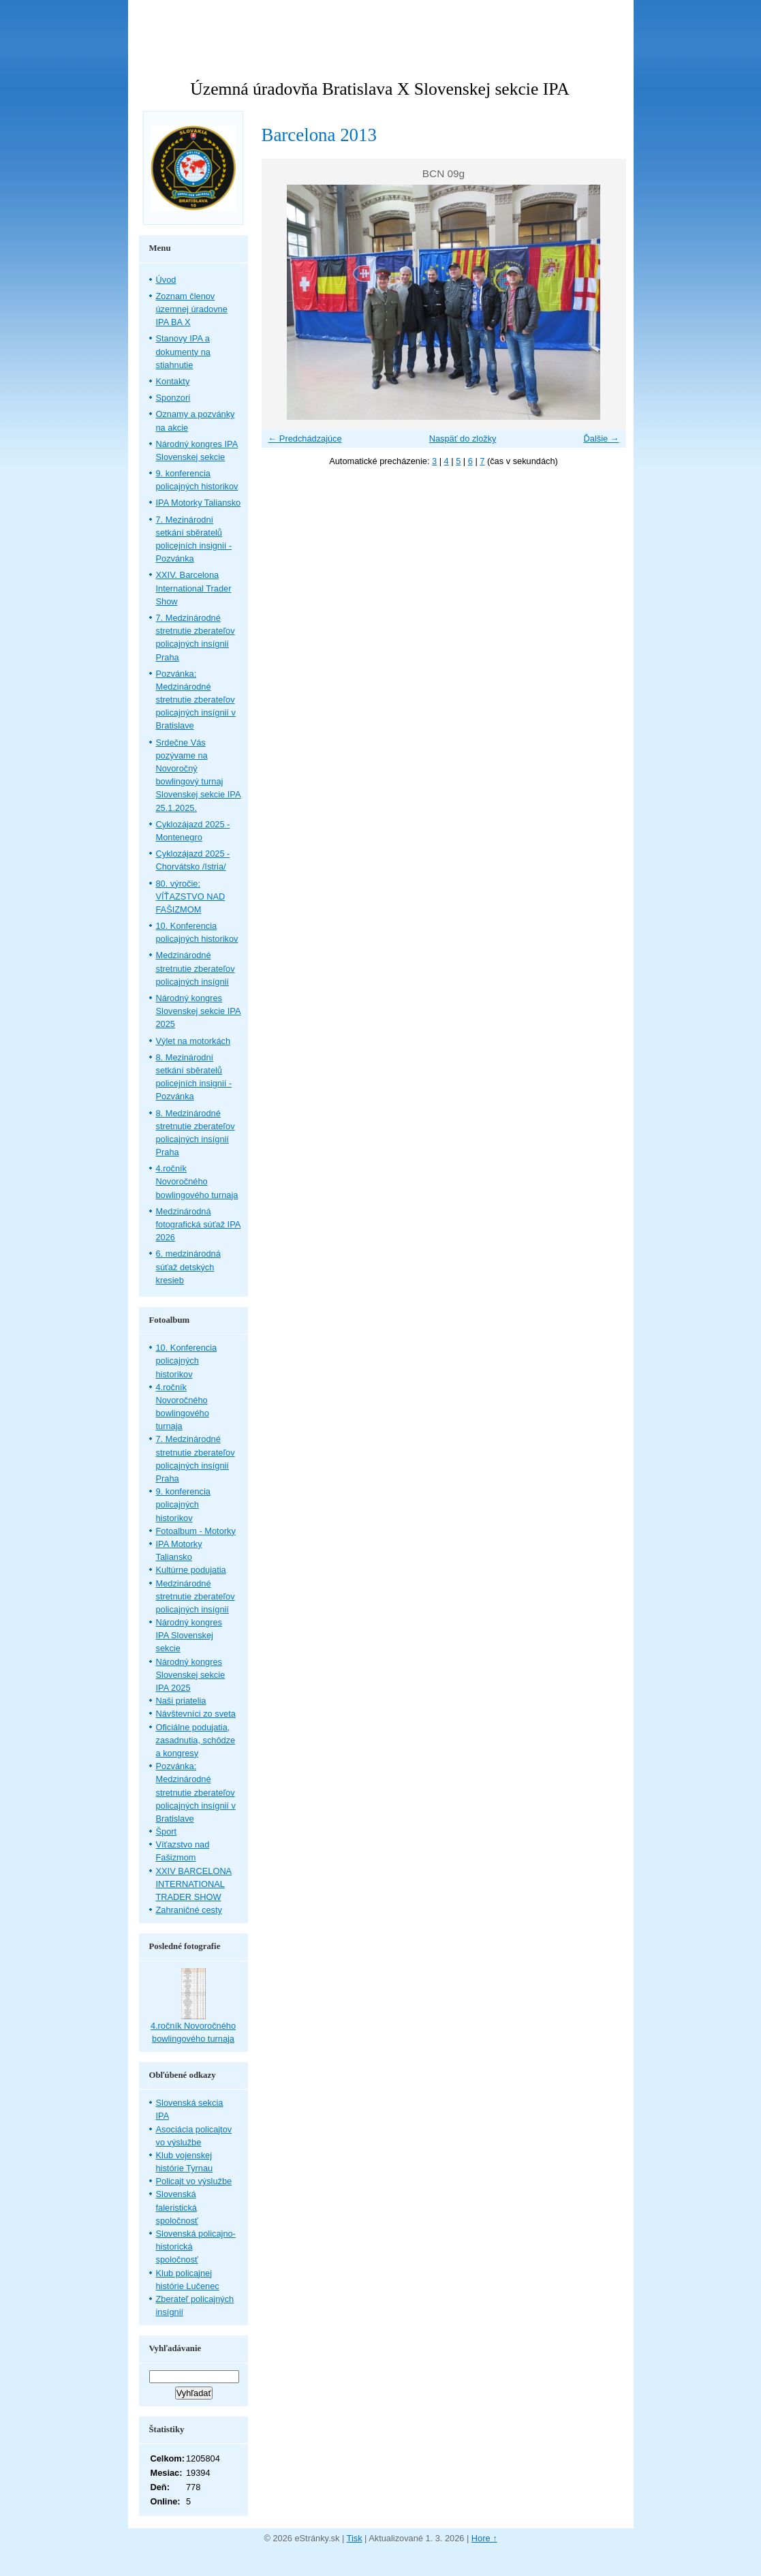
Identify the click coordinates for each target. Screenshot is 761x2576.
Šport (166, 1831)
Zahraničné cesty (189, 1910)
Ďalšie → (601, 438)
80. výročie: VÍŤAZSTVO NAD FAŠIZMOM (191, 896)
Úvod (166, 280)
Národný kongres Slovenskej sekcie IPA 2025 (198, 1011)
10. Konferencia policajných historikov (186, 1361)
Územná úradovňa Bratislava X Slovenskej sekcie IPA (379, 89)
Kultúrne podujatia (191, 1570)
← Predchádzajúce (305, 438)
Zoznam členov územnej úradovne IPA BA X (192, 309)
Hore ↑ (484, 2538)
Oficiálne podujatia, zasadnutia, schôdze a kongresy (196, 1740)
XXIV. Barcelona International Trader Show (194, 588)
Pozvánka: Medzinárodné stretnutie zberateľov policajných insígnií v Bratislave (196, 700)
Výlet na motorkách (193, 1041)
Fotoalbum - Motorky (196, 1531)
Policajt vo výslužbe (194, 2181)
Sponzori (173, 398)
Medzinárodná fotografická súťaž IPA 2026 (198, 1224)
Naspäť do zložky (463, 438)
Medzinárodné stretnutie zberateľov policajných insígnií (195, 968)
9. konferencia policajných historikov (183, 1504)
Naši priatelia (181, 1701)
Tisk (354, 2538)
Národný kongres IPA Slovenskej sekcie (189, 1635)
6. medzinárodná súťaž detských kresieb (188, 1266)
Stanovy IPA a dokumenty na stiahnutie (183, 351)
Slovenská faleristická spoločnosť (177, 2207)
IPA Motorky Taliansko (198, 502)
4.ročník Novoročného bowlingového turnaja (197, 1181)
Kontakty (173, 381)
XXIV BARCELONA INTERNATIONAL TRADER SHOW (194, 1884)
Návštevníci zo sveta (196, 1713)
